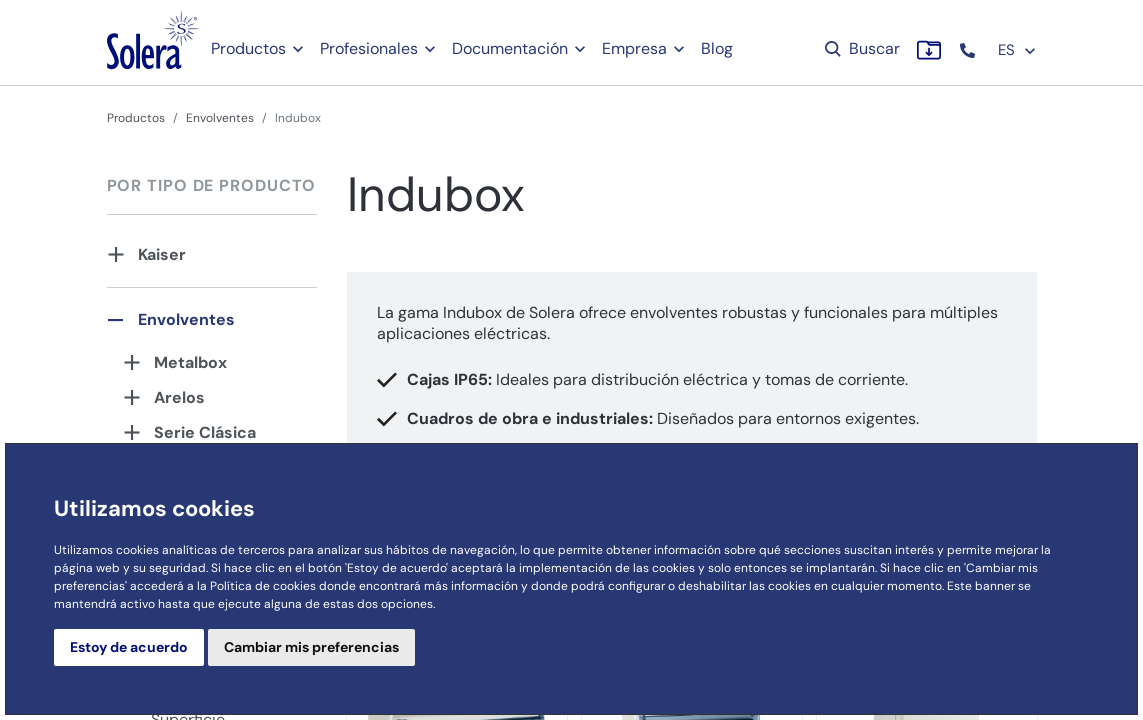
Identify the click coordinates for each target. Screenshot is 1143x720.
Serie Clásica (205, 432)
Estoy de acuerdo (129, 647)
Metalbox (190, 362)
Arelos (179, 397)
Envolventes (220, 118)
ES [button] (1017, 50)
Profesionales (369, 48)
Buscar (860, 48)
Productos (248, 48)
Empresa (634, 48)
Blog (717, 48)
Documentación (510, 48)
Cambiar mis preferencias (311, 647)
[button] (969, 50)
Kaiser (162, 254)
